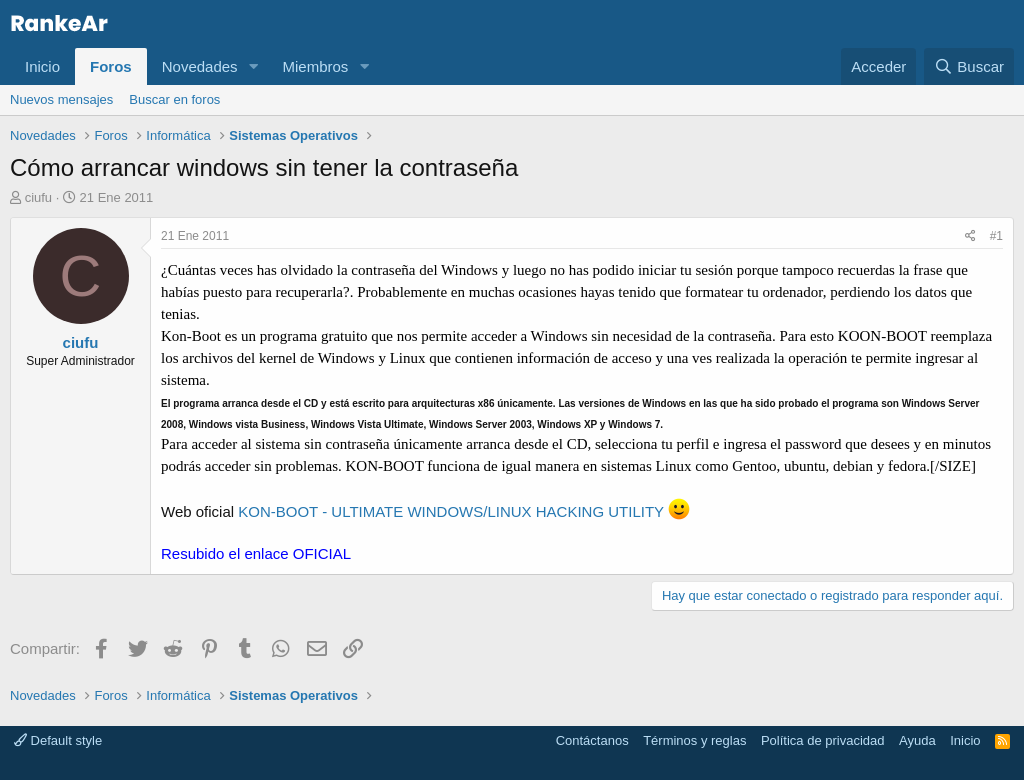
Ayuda (917, 740)
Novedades (200, 66)
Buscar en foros (174, 99)
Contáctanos (592, 740)
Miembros (315, 66)
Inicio (42, 66)
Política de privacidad (823, 740)
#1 (996, 236)
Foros (111, 66)
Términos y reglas (694, 740)
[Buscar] (969, 66)
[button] (253, 66)
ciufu (38, 197)
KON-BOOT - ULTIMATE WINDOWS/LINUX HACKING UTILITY (464, 511)
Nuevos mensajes (61, 99)
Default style (58, 740)
